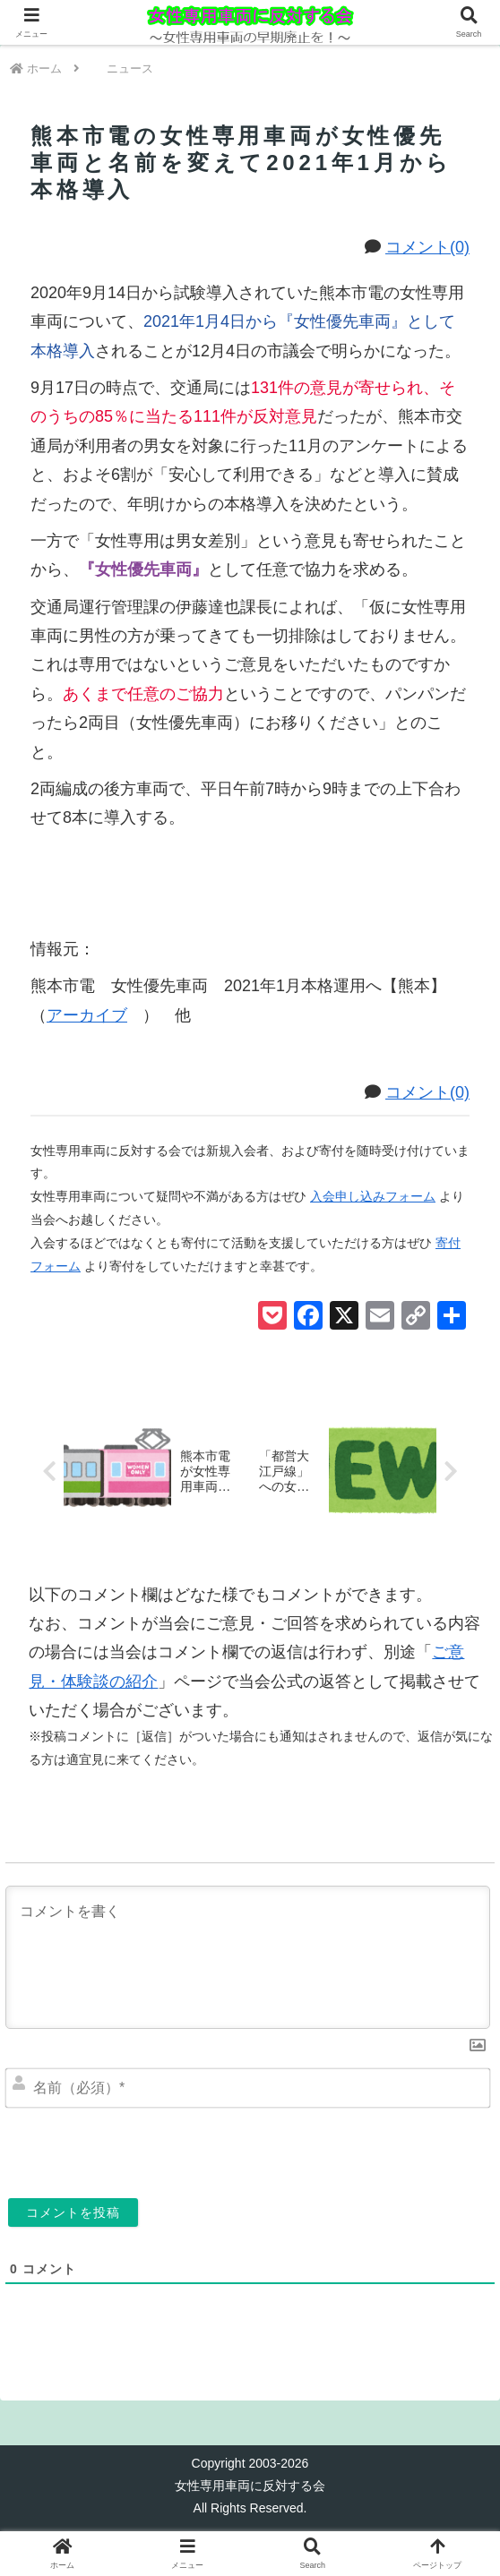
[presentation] (176, 2149)
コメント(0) (427, 247)
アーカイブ (94, 1015)
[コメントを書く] (247, 1957)
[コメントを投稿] (73, 2212)
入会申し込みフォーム (372, 1196)
